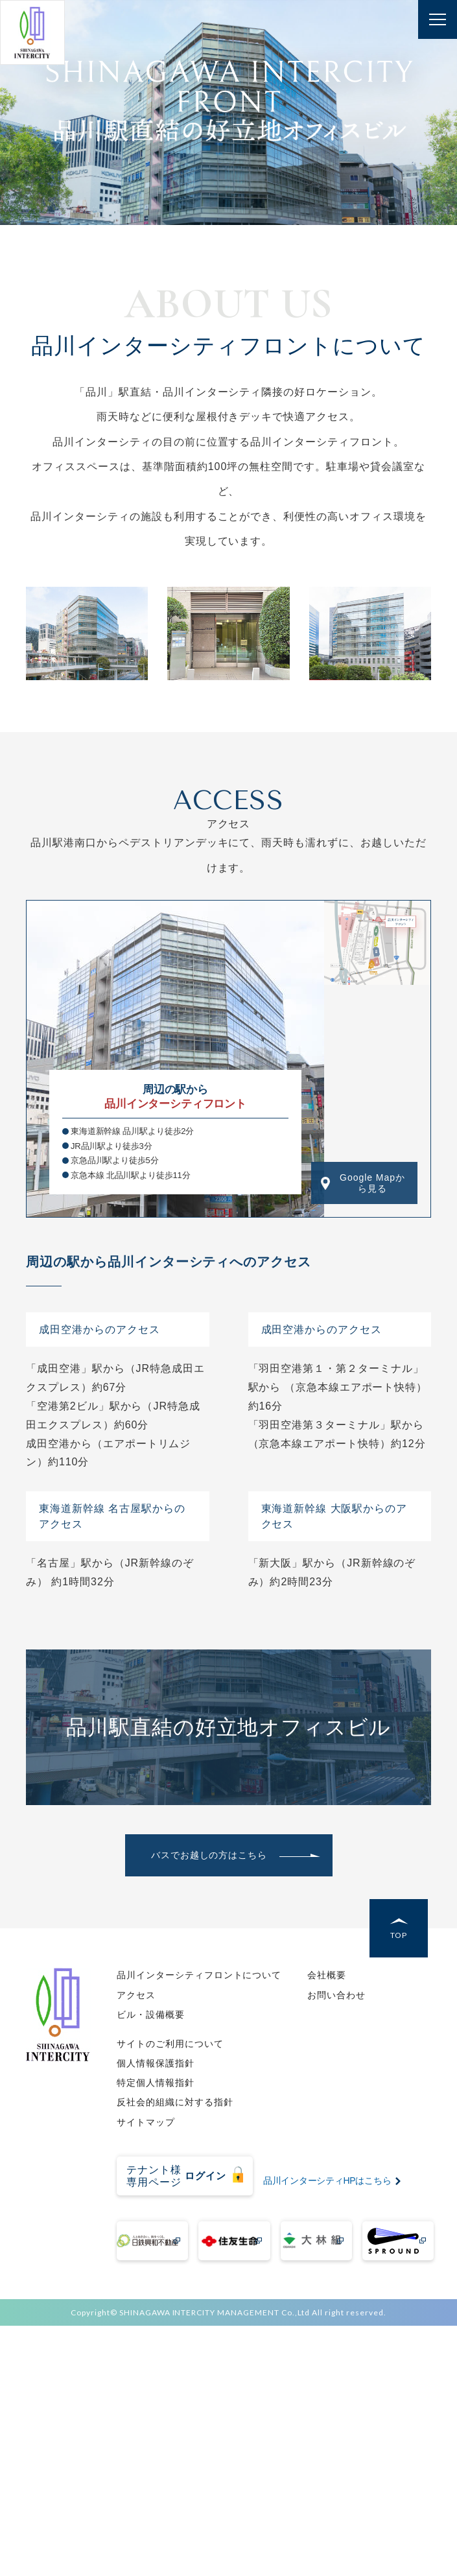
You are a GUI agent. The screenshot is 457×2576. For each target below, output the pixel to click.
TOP (398, 1935)
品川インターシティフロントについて (199, 1975)
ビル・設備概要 (151, 2014)
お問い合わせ (336, 1995)
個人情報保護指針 (155, 2063)
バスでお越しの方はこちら (209, 1855)
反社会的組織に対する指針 (175, 2102)
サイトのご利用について (170, 2043)
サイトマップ (146, 2122)
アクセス (136, 1995)
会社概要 (326, 1975)
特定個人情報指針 (155, 2082)
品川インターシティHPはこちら (327, 2180)
